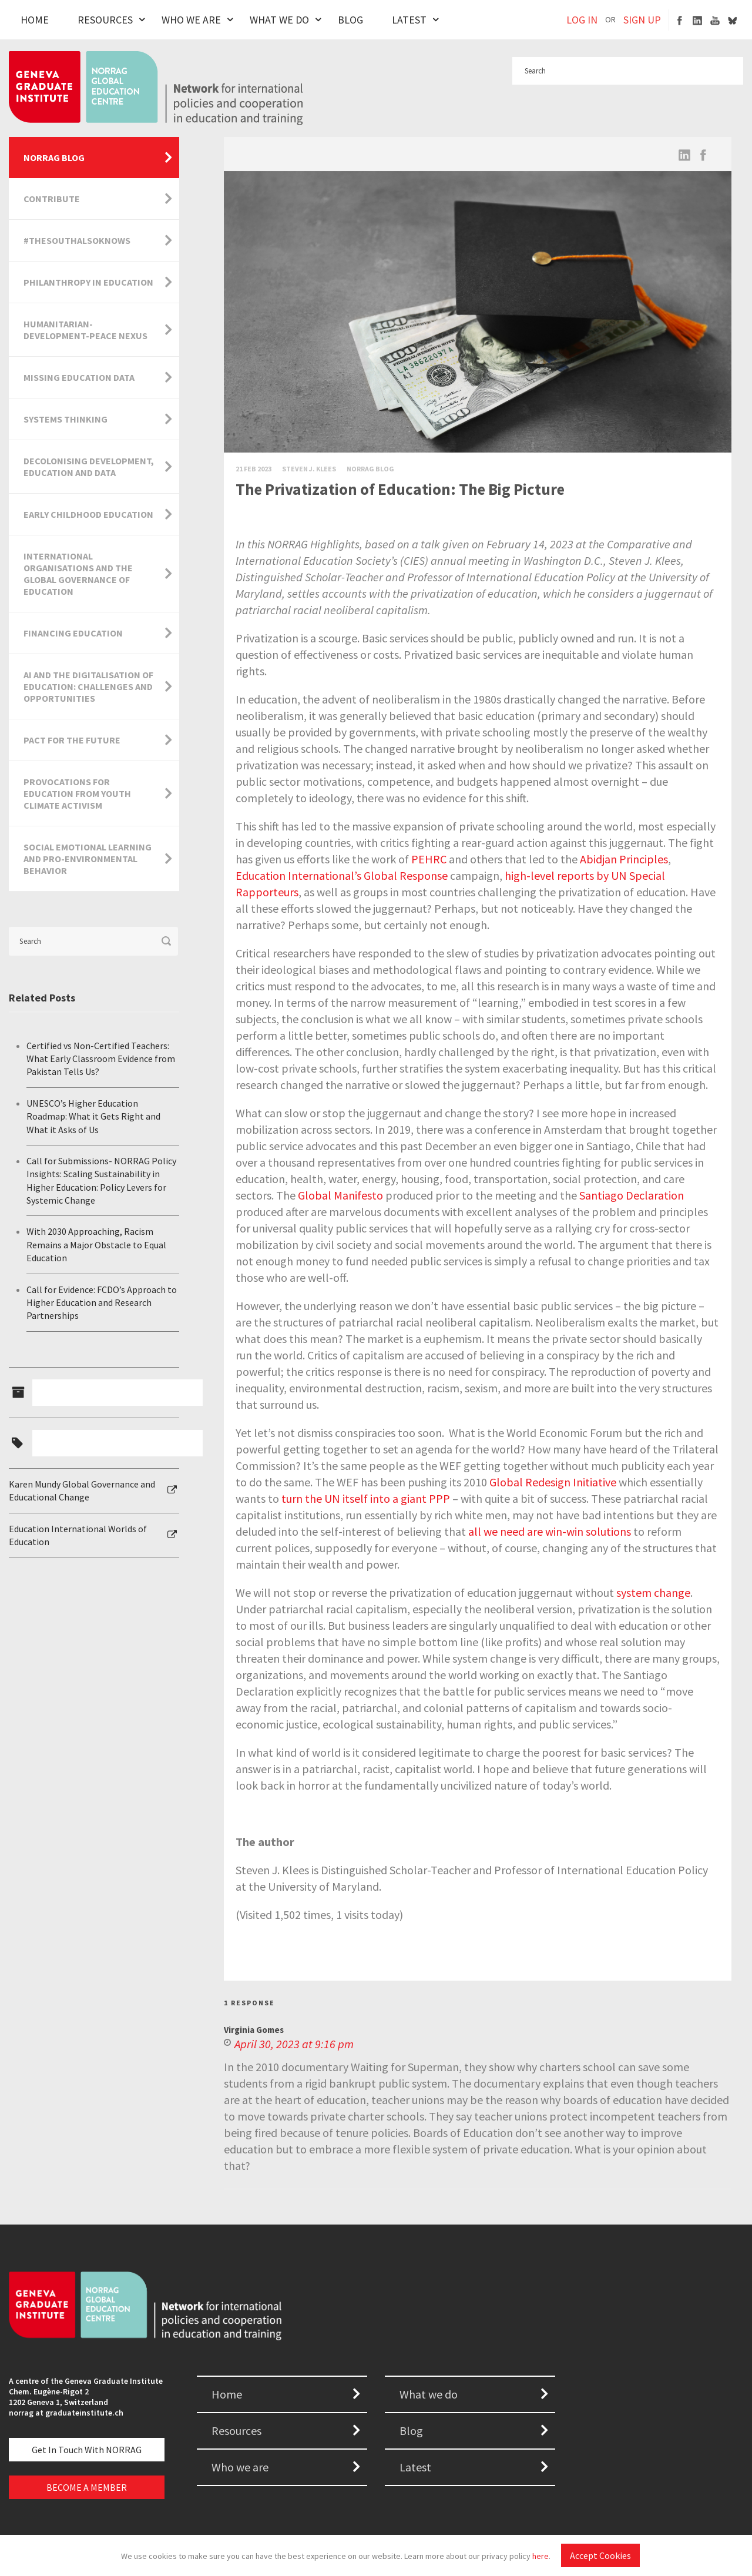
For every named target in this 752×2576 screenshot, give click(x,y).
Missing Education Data (79, 377)
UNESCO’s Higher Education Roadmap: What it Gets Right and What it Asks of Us (93, 1116)
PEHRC (428, 859)
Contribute (52, 199)
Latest (409, 19)
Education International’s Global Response (342, 875)
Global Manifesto (340, 1195)
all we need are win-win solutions (549, 1531)
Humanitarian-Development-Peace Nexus (85, 329)
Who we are (240, 2467)
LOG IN (581, 19)
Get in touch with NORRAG (87, 2450)
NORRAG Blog (54, 157)
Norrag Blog (370, 468)
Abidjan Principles (624, 859)
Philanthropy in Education (88, 282)
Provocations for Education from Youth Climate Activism (77, 793)
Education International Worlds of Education (78, 1535)
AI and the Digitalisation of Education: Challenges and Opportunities (88, 686)
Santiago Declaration (631, 1195)
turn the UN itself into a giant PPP (365, 1498)
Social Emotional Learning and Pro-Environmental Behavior (88, 858)
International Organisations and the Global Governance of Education (78, 573)
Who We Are (191, 19)
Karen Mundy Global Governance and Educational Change (82, 1490)
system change (653, 1592)
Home (35, 19)
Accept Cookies (600, 2555)
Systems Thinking (66, 419)
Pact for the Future (72, 740)
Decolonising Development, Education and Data (89, 466)
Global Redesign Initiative (552, 1482)
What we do (429, 2394)
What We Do (279, 19)
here (540, 2556)
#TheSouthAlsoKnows (77, 240)
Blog (350, 19)
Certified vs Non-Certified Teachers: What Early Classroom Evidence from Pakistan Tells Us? (100, 1059)
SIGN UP (642, 19)
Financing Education (73, 633)
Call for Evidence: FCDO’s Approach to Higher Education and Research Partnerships (101, 1303)
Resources (105, 19)
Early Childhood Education (88, 514)
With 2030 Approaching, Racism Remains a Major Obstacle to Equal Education (96, 1244)
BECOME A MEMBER (86, 2487)
